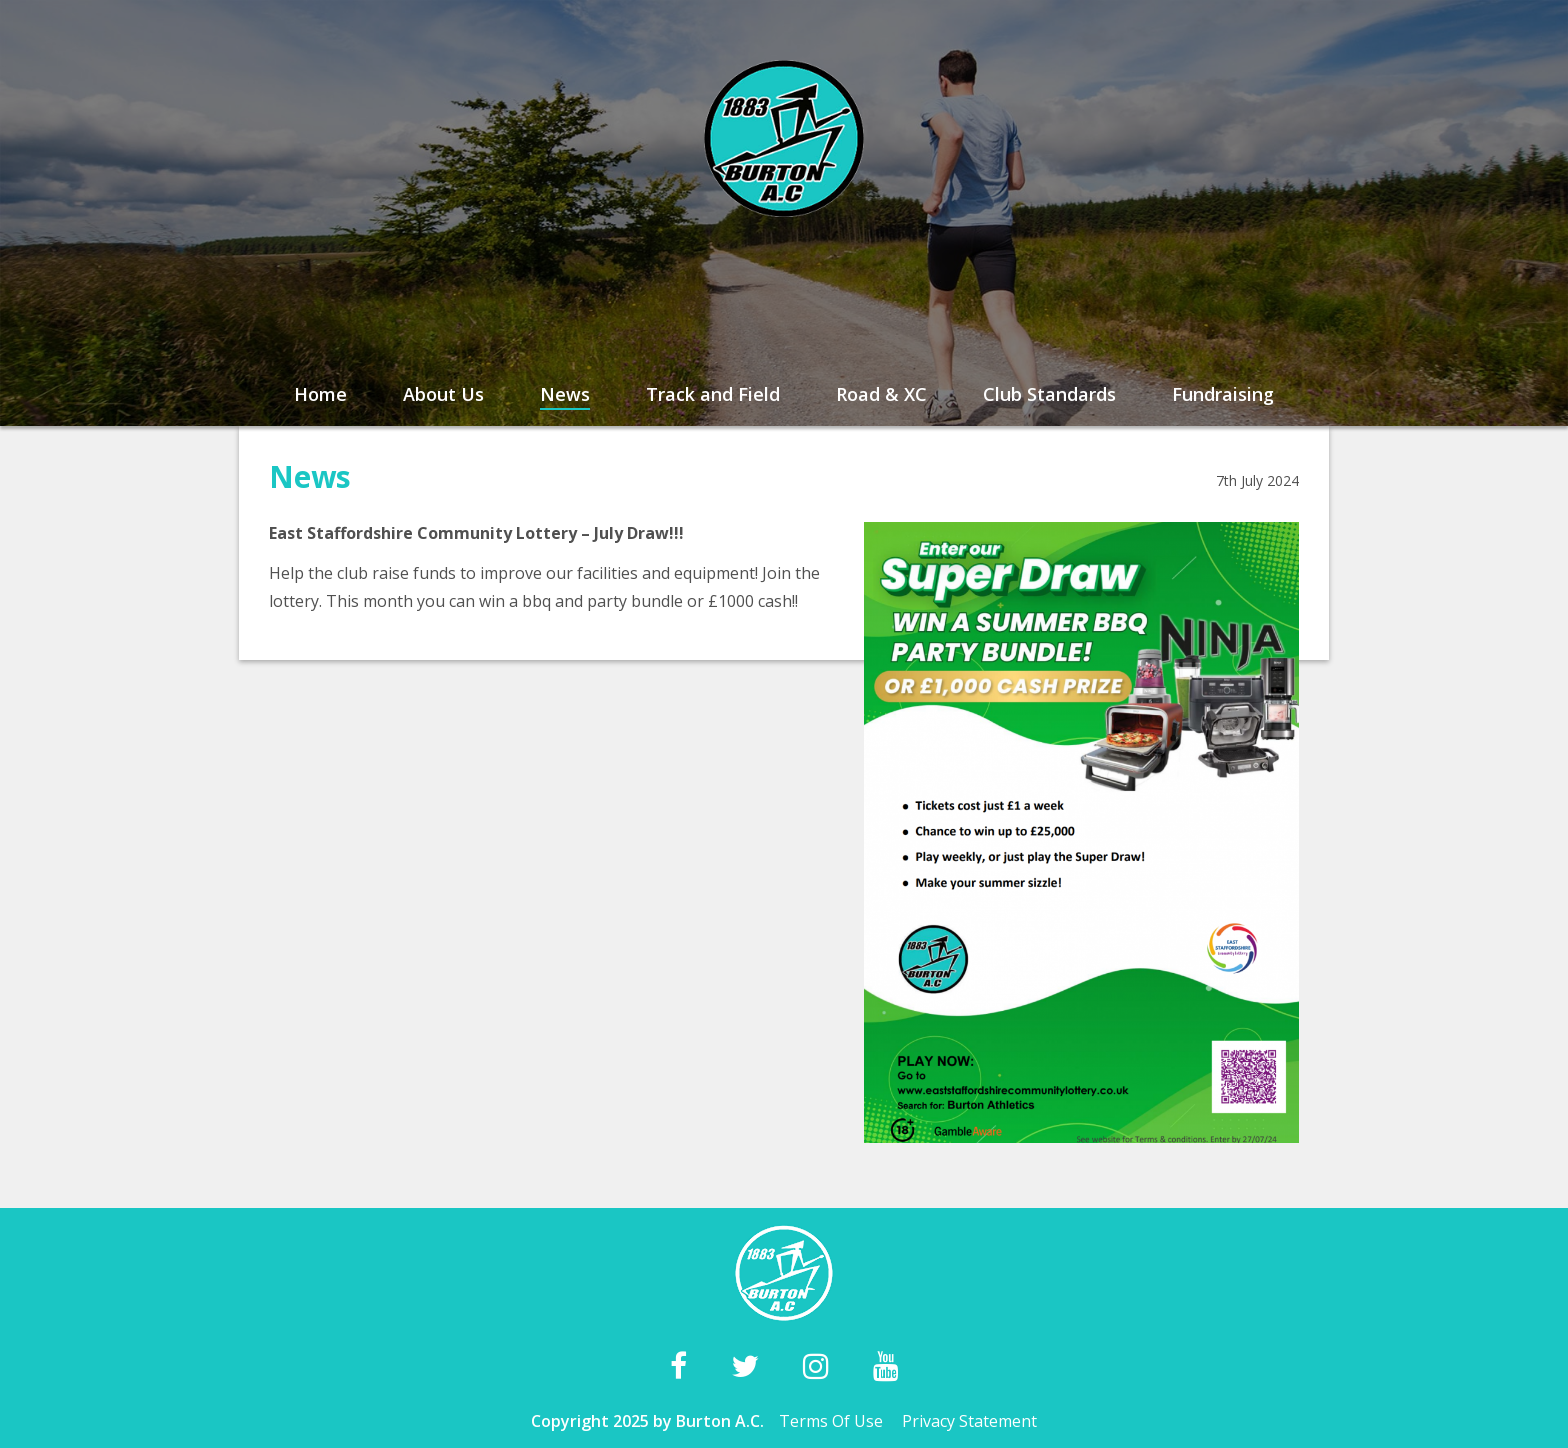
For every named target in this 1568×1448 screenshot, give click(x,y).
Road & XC (881, 394)
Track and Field (713, 394)
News (565, 394)
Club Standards (1049, 394)
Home (320, 394)
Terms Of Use (831, 1421)
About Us (443, 394)
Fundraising (1223, 394)
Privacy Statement (969, 1421)
